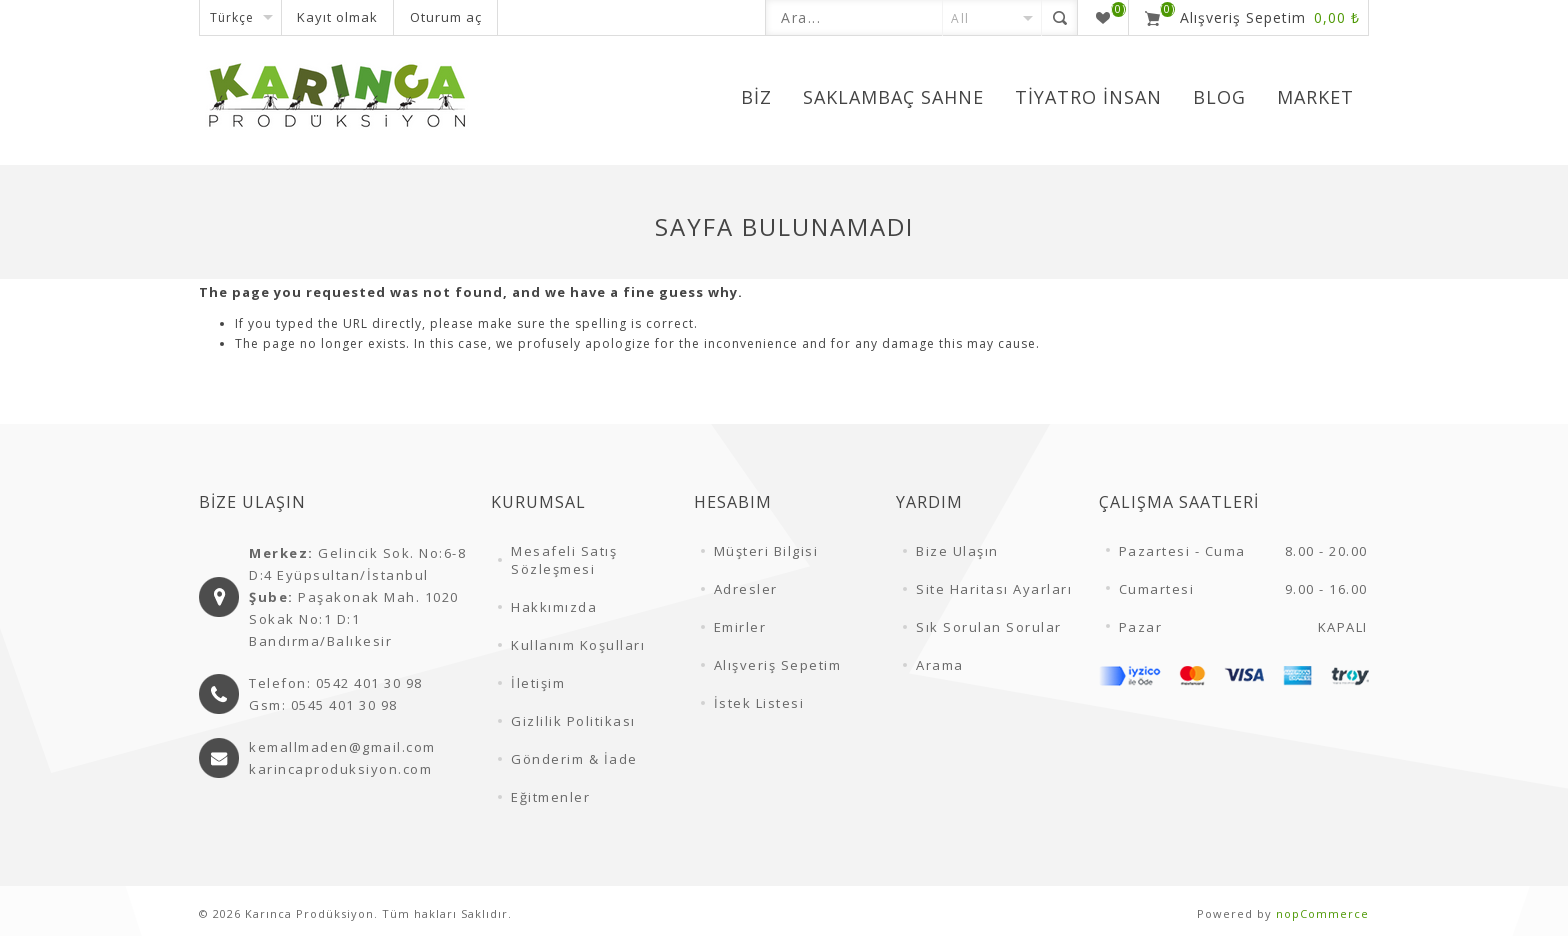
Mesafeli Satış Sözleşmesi (564, 560)
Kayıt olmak (337, 17)
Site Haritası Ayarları (994, 589)
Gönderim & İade (574, 759)
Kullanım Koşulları (578, 645)
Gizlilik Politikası (573, 721)
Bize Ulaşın (957, 551)
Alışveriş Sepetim (778, 665)
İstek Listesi (759, 703)
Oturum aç (446, 17)
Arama (940, 665)
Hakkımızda (554, 607)
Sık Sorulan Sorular (989, 627)
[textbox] (854, 17)
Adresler (746, 589)
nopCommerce (1322, 913)
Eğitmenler (550, 797)
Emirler (740, 627)
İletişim (538, 683)
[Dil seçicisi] (240, 17)
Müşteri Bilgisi (766, 551)
